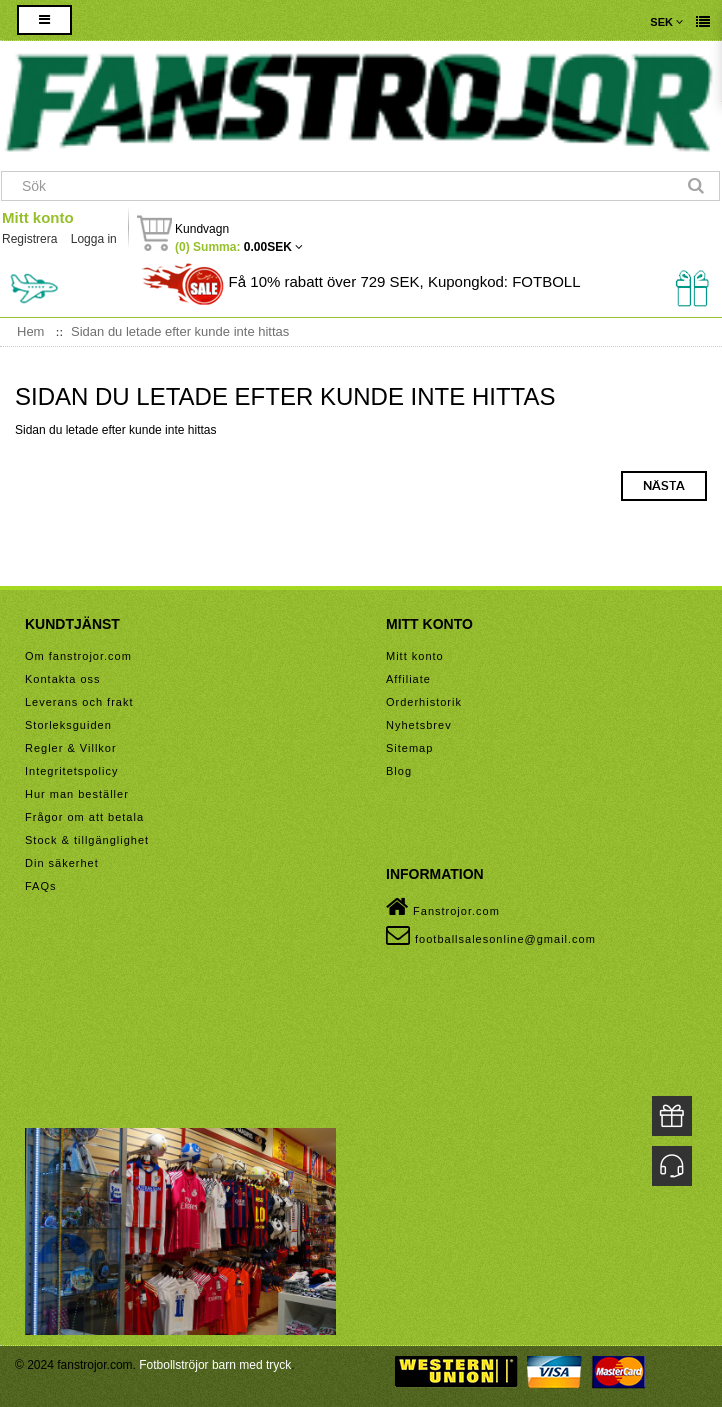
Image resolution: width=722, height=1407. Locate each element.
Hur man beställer (77, 794)
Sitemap (409, 748)
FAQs (41, 886)
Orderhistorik (424, 702)
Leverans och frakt (79, 702)
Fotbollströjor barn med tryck (215, 1365)
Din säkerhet (62, 863)
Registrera (29, 239)
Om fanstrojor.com (78, 656)
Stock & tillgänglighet (87, 840)
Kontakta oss (63, 679)
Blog (399, 771)
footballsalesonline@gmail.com (491, 935)
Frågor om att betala (84, 817)
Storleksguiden (68, 725)
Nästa (664, 486)
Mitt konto (38, 217)
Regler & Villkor (71, 748)
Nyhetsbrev (419, 725)
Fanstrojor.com (443, 907)
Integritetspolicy (71, 771)
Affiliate (408, 679)
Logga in (94, 239)
